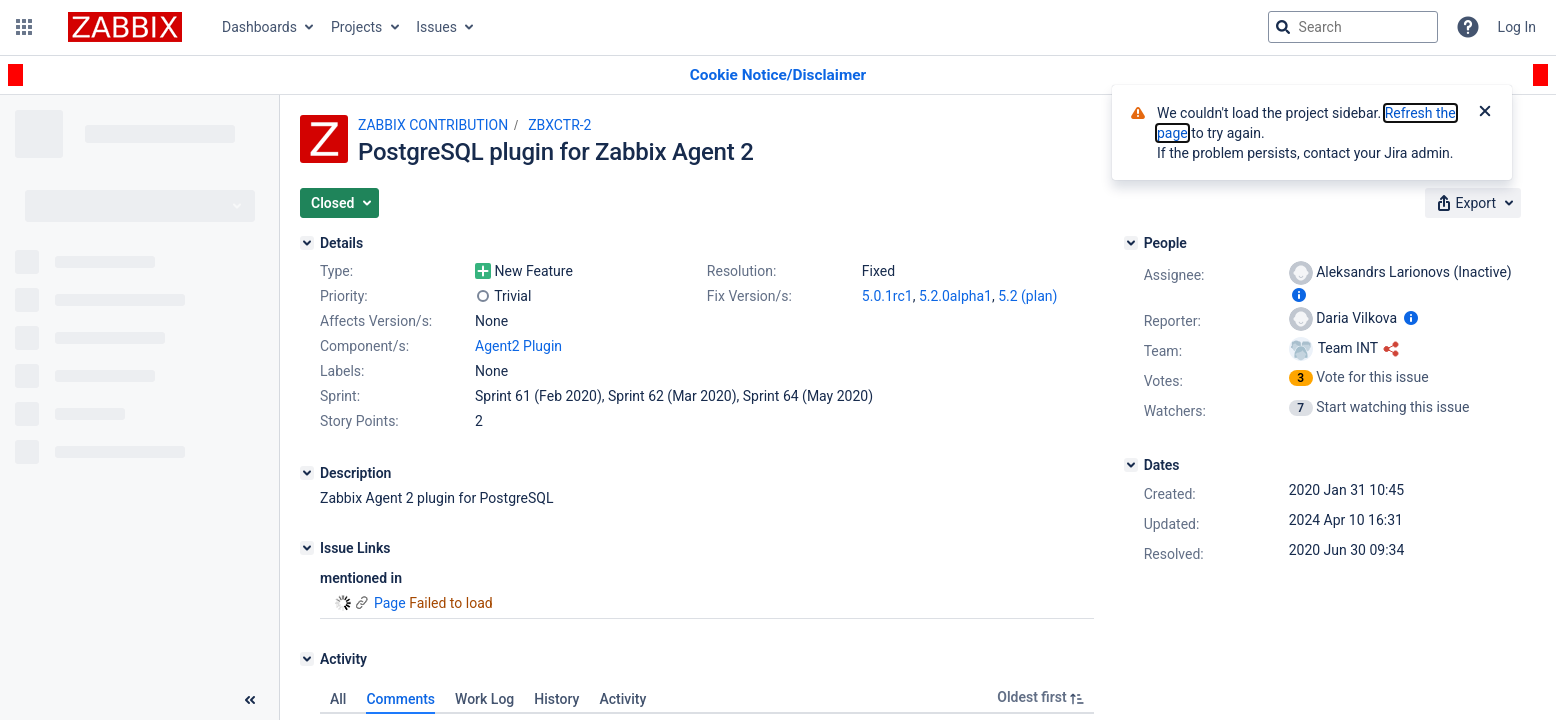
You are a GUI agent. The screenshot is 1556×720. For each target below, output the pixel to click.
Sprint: (340, 396)
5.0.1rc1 (887, 296)
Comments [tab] (400, 699)
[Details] (307, 243)
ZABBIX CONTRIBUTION (433, 125)
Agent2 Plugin (518, 346)
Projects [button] (356, 27)
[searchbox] (1353, 27)
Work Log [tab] (484, 699)
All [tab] (338, 699)
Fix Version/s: (749, 296)
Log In (1517, 27)
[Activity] (307, 659)
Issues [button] (436, 27)
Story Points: (359, 421)
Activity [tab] (622, 699)
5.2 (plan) (1027, 296)
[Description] (307, 473)
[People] (1131, 243)
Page (390, 603)
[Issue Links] (307, 548)
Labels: (342, 371)
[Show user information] (1299, 295)
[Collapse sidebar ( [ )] (250, 700)
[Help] (1468, 27)
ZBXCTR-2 (559, 125)
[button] (24, 27)
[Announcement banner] (778, 75)
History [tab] (556, 699)
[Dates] (1131, 465)
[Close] (1485, 113)
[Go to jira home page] (125, 27)
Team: (1163, 351)
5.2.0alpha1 (955, 296)
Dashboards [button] (259, 27)
